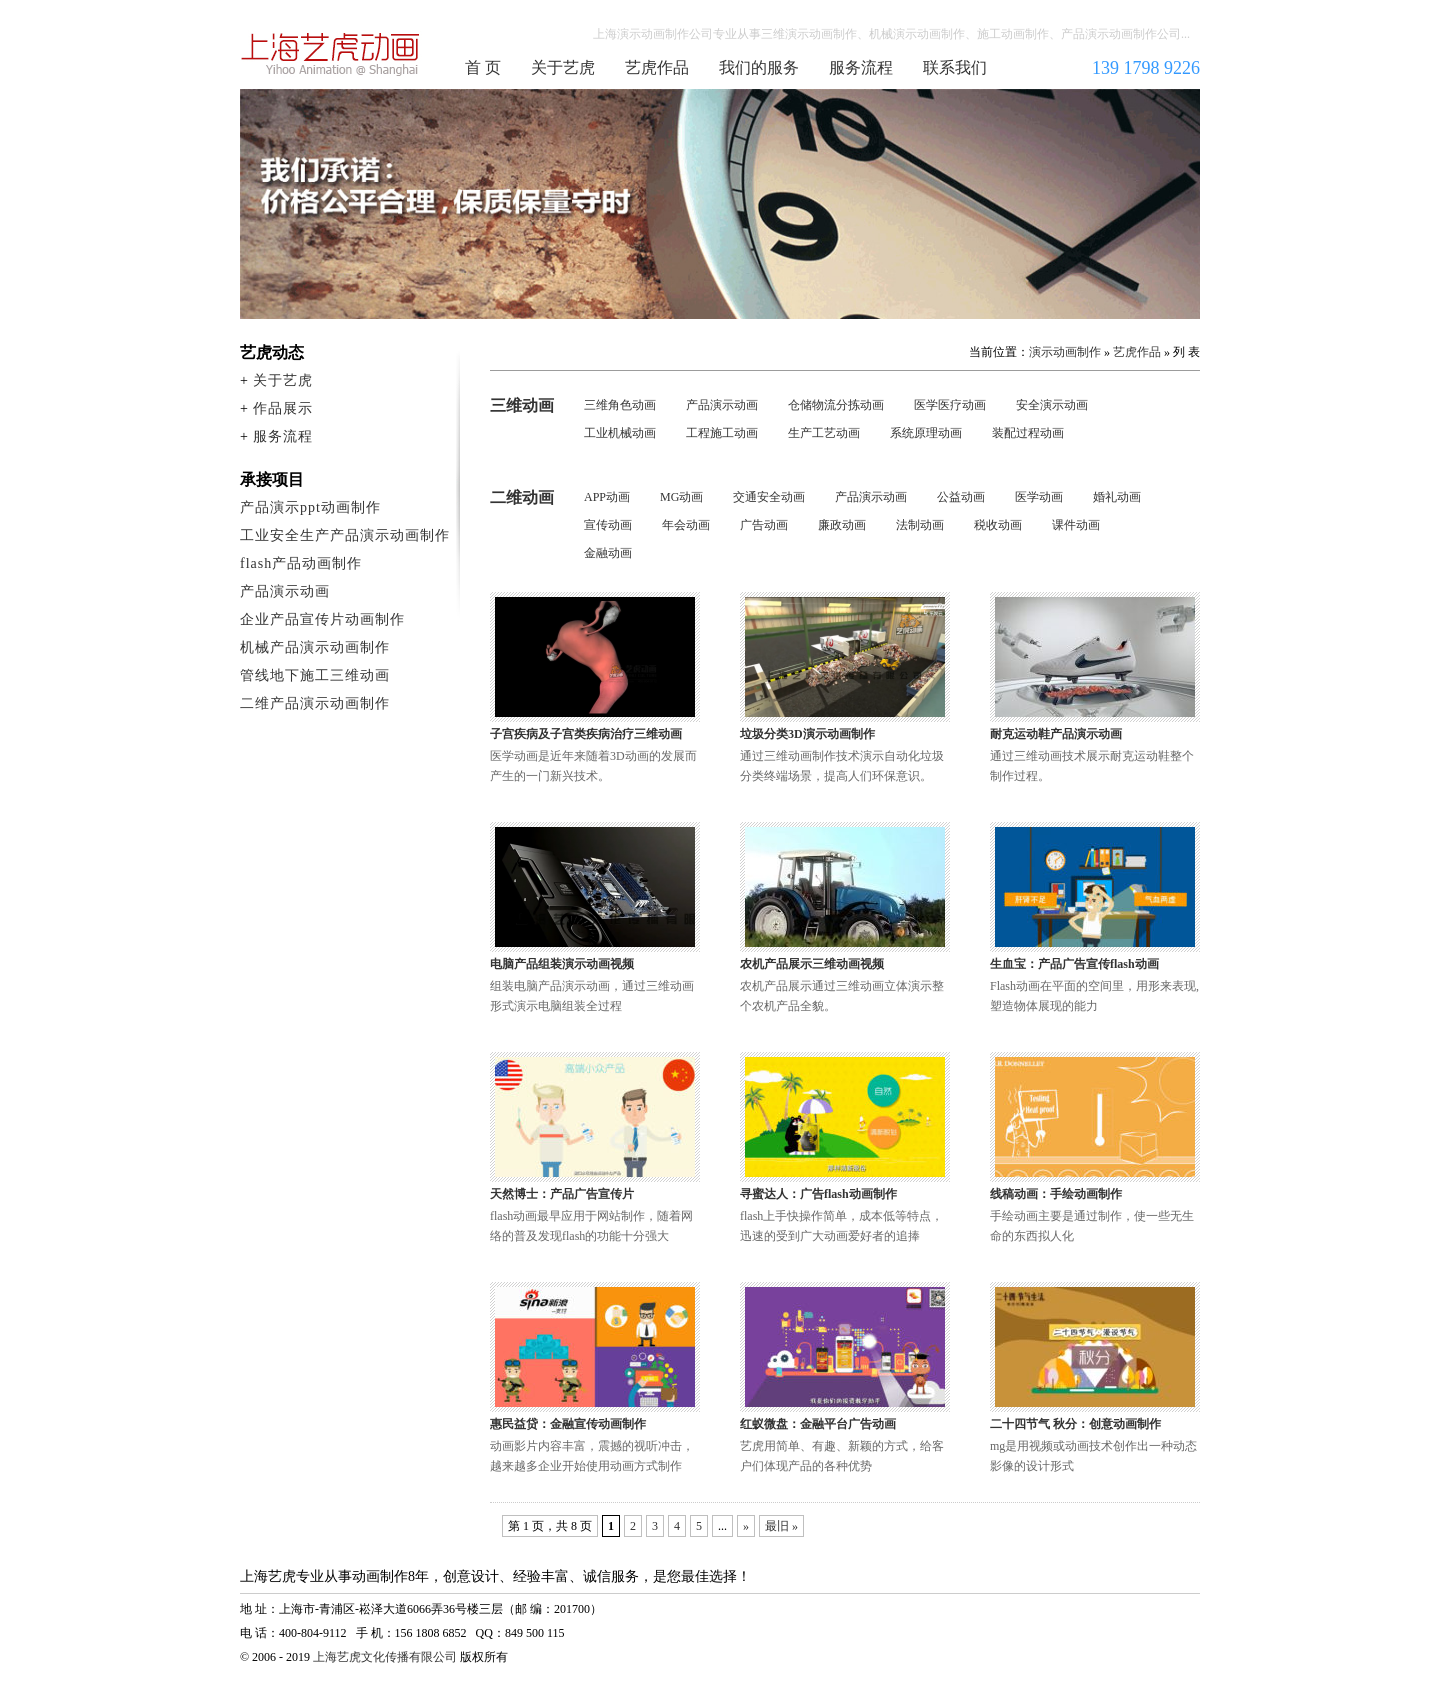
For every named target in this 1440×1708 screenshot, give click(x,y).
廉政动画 (842, 525)
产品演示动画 (722, 405)
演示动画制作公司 (331, 54)
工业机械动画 (620, 433)
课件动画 (1076, 525)
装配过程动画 (1028, 433)
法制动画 (920, 525)
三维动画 (522, 405)
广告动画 (764, 525)
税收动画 (998, 525)
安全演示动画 (1052, 405)
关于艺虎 (563, 67)
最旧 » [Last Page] (781, 1526)
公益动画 (961, 497)
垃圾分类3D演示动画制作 (807, 734)
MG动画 (681, 497)
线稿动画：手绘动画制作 (1056, 1194)
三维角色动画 (620, 405)
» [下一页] (746, 1526)
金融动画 (608, 553)
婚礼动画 (1117, 497)
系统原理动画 (926, 433)
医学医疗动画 (950, 405)
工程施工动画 (722, 433)
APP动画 (607, 497)
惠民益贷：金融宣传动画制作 (568, 1424)
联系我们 (955, 67)
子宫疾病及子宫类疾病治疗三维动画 (586, 734)
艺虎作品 (657, 67)
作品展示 (283, 408)
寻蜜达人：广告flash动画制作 (818, 1194)
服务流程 (861, 67)
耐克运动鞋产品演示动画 (1056, 734)
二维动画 (522, 497)
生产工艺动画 (824, 433)
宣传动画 (608, 525)
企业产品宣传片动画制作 (322, 619)
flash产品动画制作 (301, 563)
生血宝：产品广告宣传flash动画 (1074, 964)
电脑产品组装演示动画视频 (562, 964)
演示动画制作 (1065, 352)
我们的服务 (759, 67)
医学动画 (1039, 497)
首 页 (483, 67)
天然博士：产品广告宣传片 (562, 1194)
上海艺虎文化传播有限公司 (385, 1657)
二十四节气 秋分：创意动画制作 (1075, 1424)
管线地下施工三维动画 (315, 675)
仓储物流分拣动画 (836, 405)
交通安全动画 (769, 497)
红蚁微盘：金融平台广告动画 (818, 1424)
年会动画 (686, 525)
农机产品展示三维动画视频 (812, 964)
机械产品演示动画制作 (315, 647)
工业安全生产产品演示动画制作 (345, 535)
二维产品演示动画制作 (315, 703)
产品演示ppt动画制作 (310, 507)
